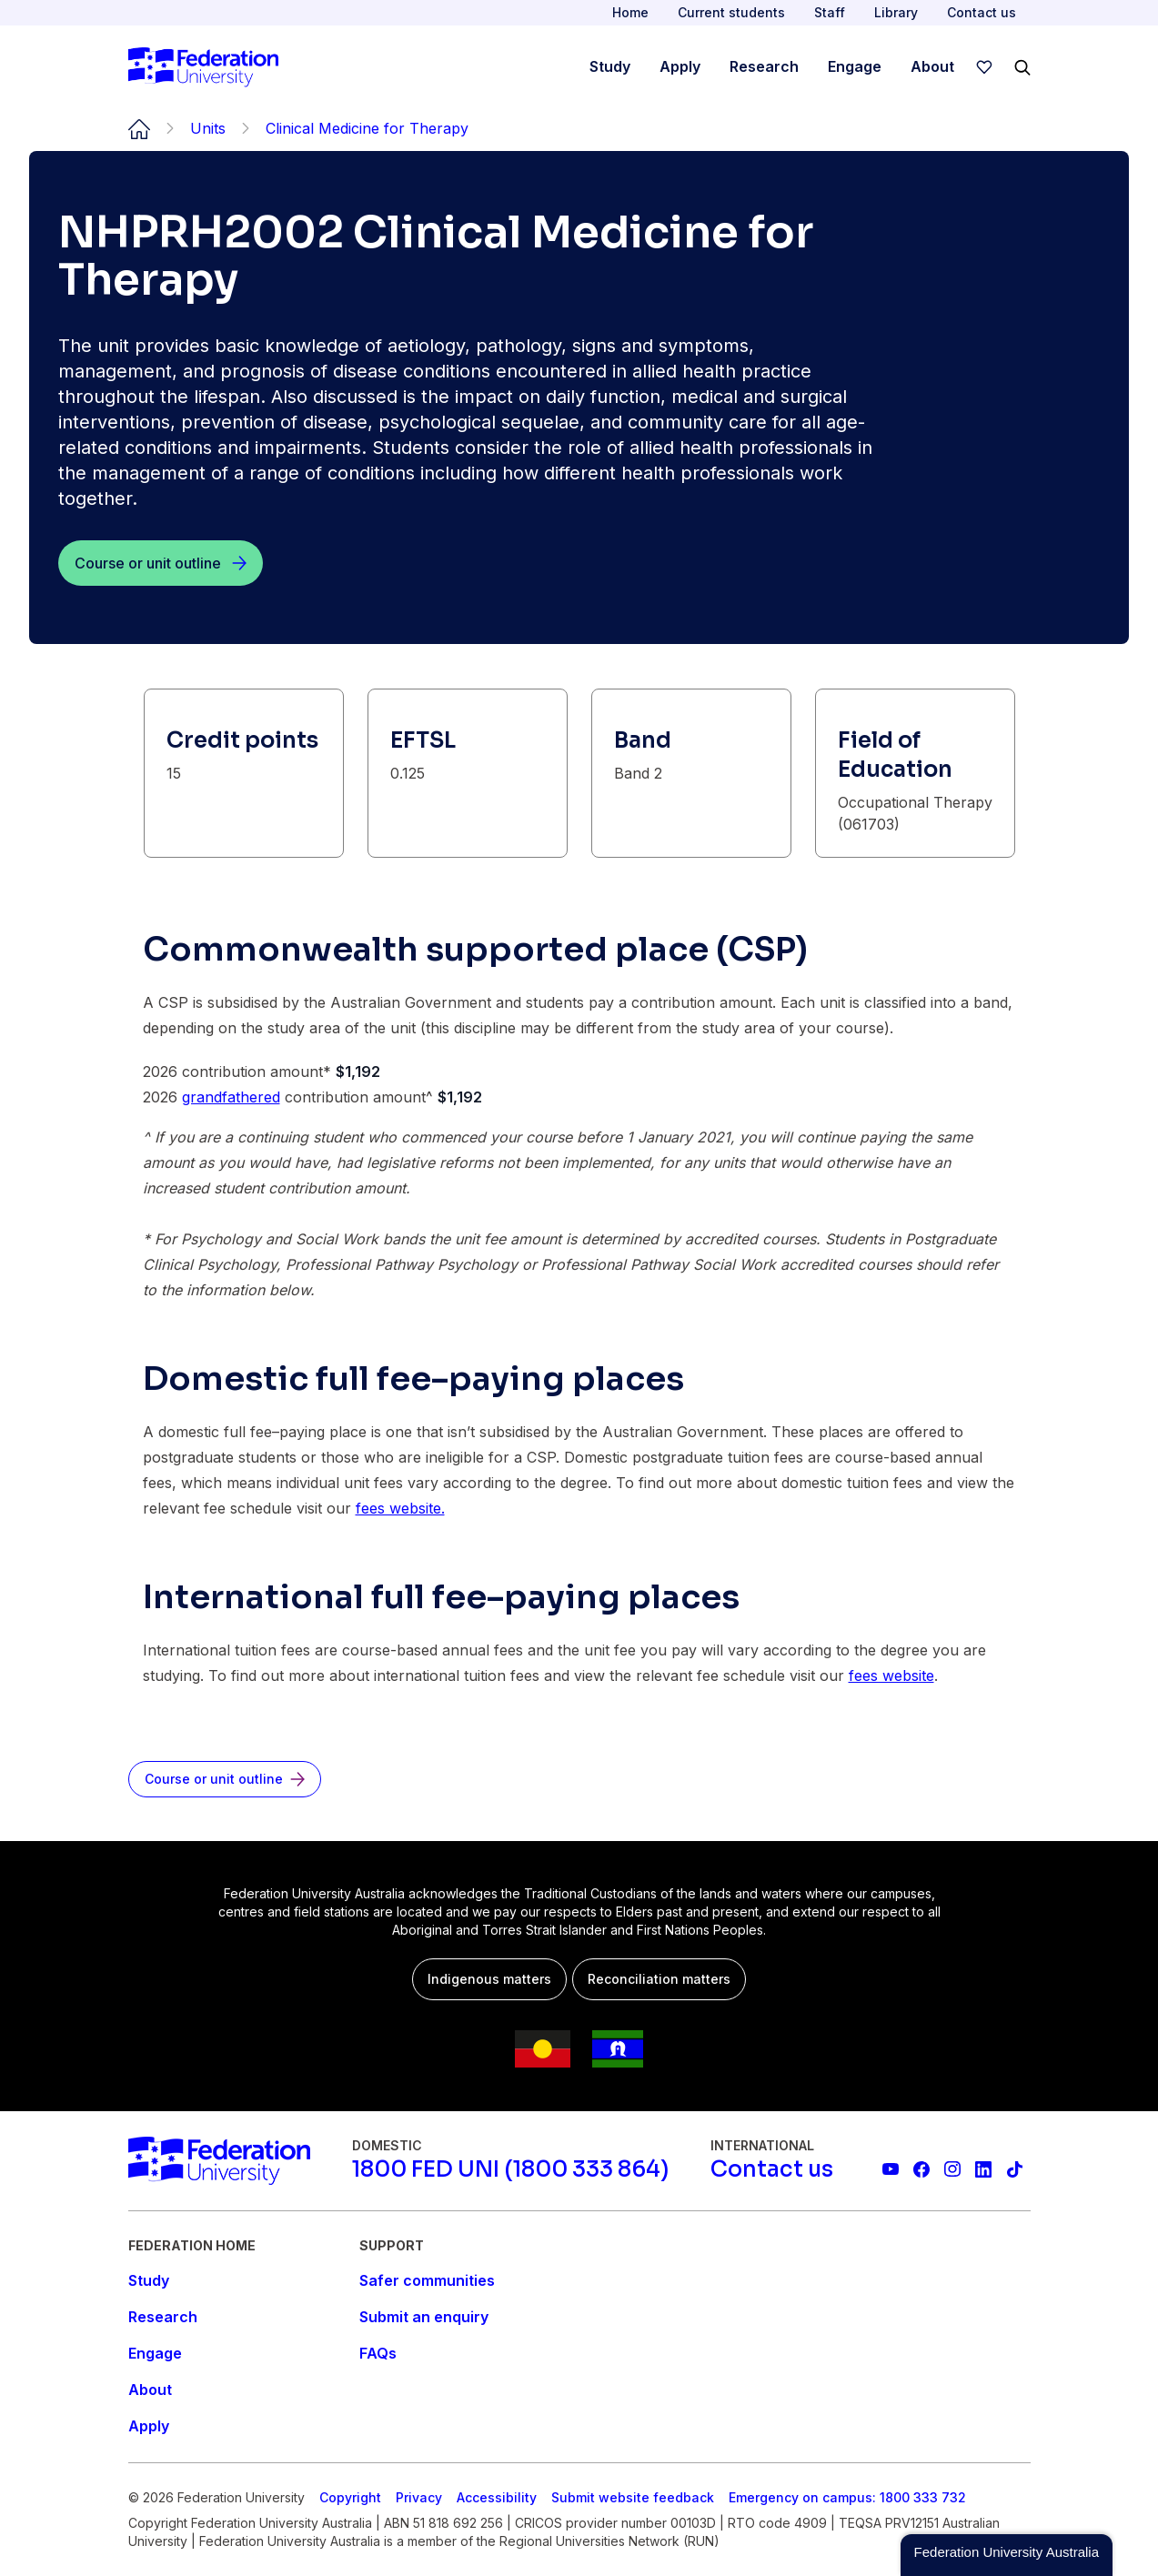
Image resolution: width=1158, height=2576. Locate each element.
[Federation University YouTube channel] (890, 2169)
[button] (1007, 2555)
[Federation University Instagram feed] (952, 2169)
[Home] (203, 67)
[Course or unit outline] (160, 563)
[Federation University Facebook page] (921, 2169)
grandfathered (231, 1097)
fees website (891, 1675)
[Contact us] (771, 2169)
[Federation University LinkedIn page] (983, 2169)
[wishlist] (984, 67)
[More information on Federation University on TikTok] (1014, 2169)
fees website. (400, 1508)
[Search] (1022, 67)
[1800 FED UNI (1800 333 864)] (510, 2169)
